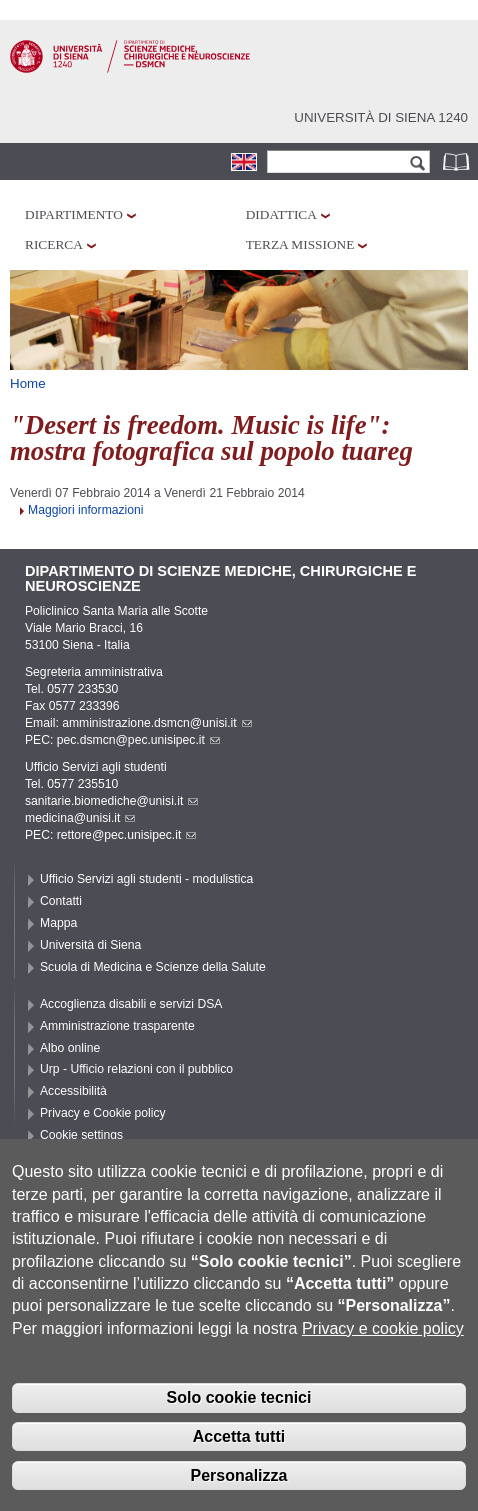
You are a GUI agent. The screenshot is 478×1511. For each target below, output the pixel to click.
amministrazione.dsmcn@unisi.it (156, 723)
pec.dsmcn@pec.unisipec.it (138, 740)
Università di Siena (90, 945)
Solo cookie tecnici (239, 1428)
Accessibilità (73, 1091)
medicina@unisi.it (80, 818)
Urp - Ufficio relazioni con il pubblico (136, 1069)
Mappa (58, 923)
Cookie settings (81, 1135)
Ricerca (54, 244)
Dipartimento (74, 214)
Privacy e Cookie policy (103, 1113)
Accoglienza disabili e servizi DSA (131, 1004)
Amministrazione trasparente (117, 1026)
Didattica (281, 214)
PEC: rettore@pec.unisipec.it (110, 835)
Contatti (61, 901)
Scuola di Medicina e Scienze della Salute (153, 967)
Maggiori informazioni (86, 510)
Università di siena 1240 (381, 117)
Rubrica (458, 161)
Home (28, 383)
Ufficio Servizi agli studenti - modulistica (146, 879)
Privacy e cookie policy (383, 1358)
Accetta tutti (239, 1466)
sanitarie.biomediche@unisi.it (111, 801)
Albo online (70, 1048)
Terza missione (300, 244)
